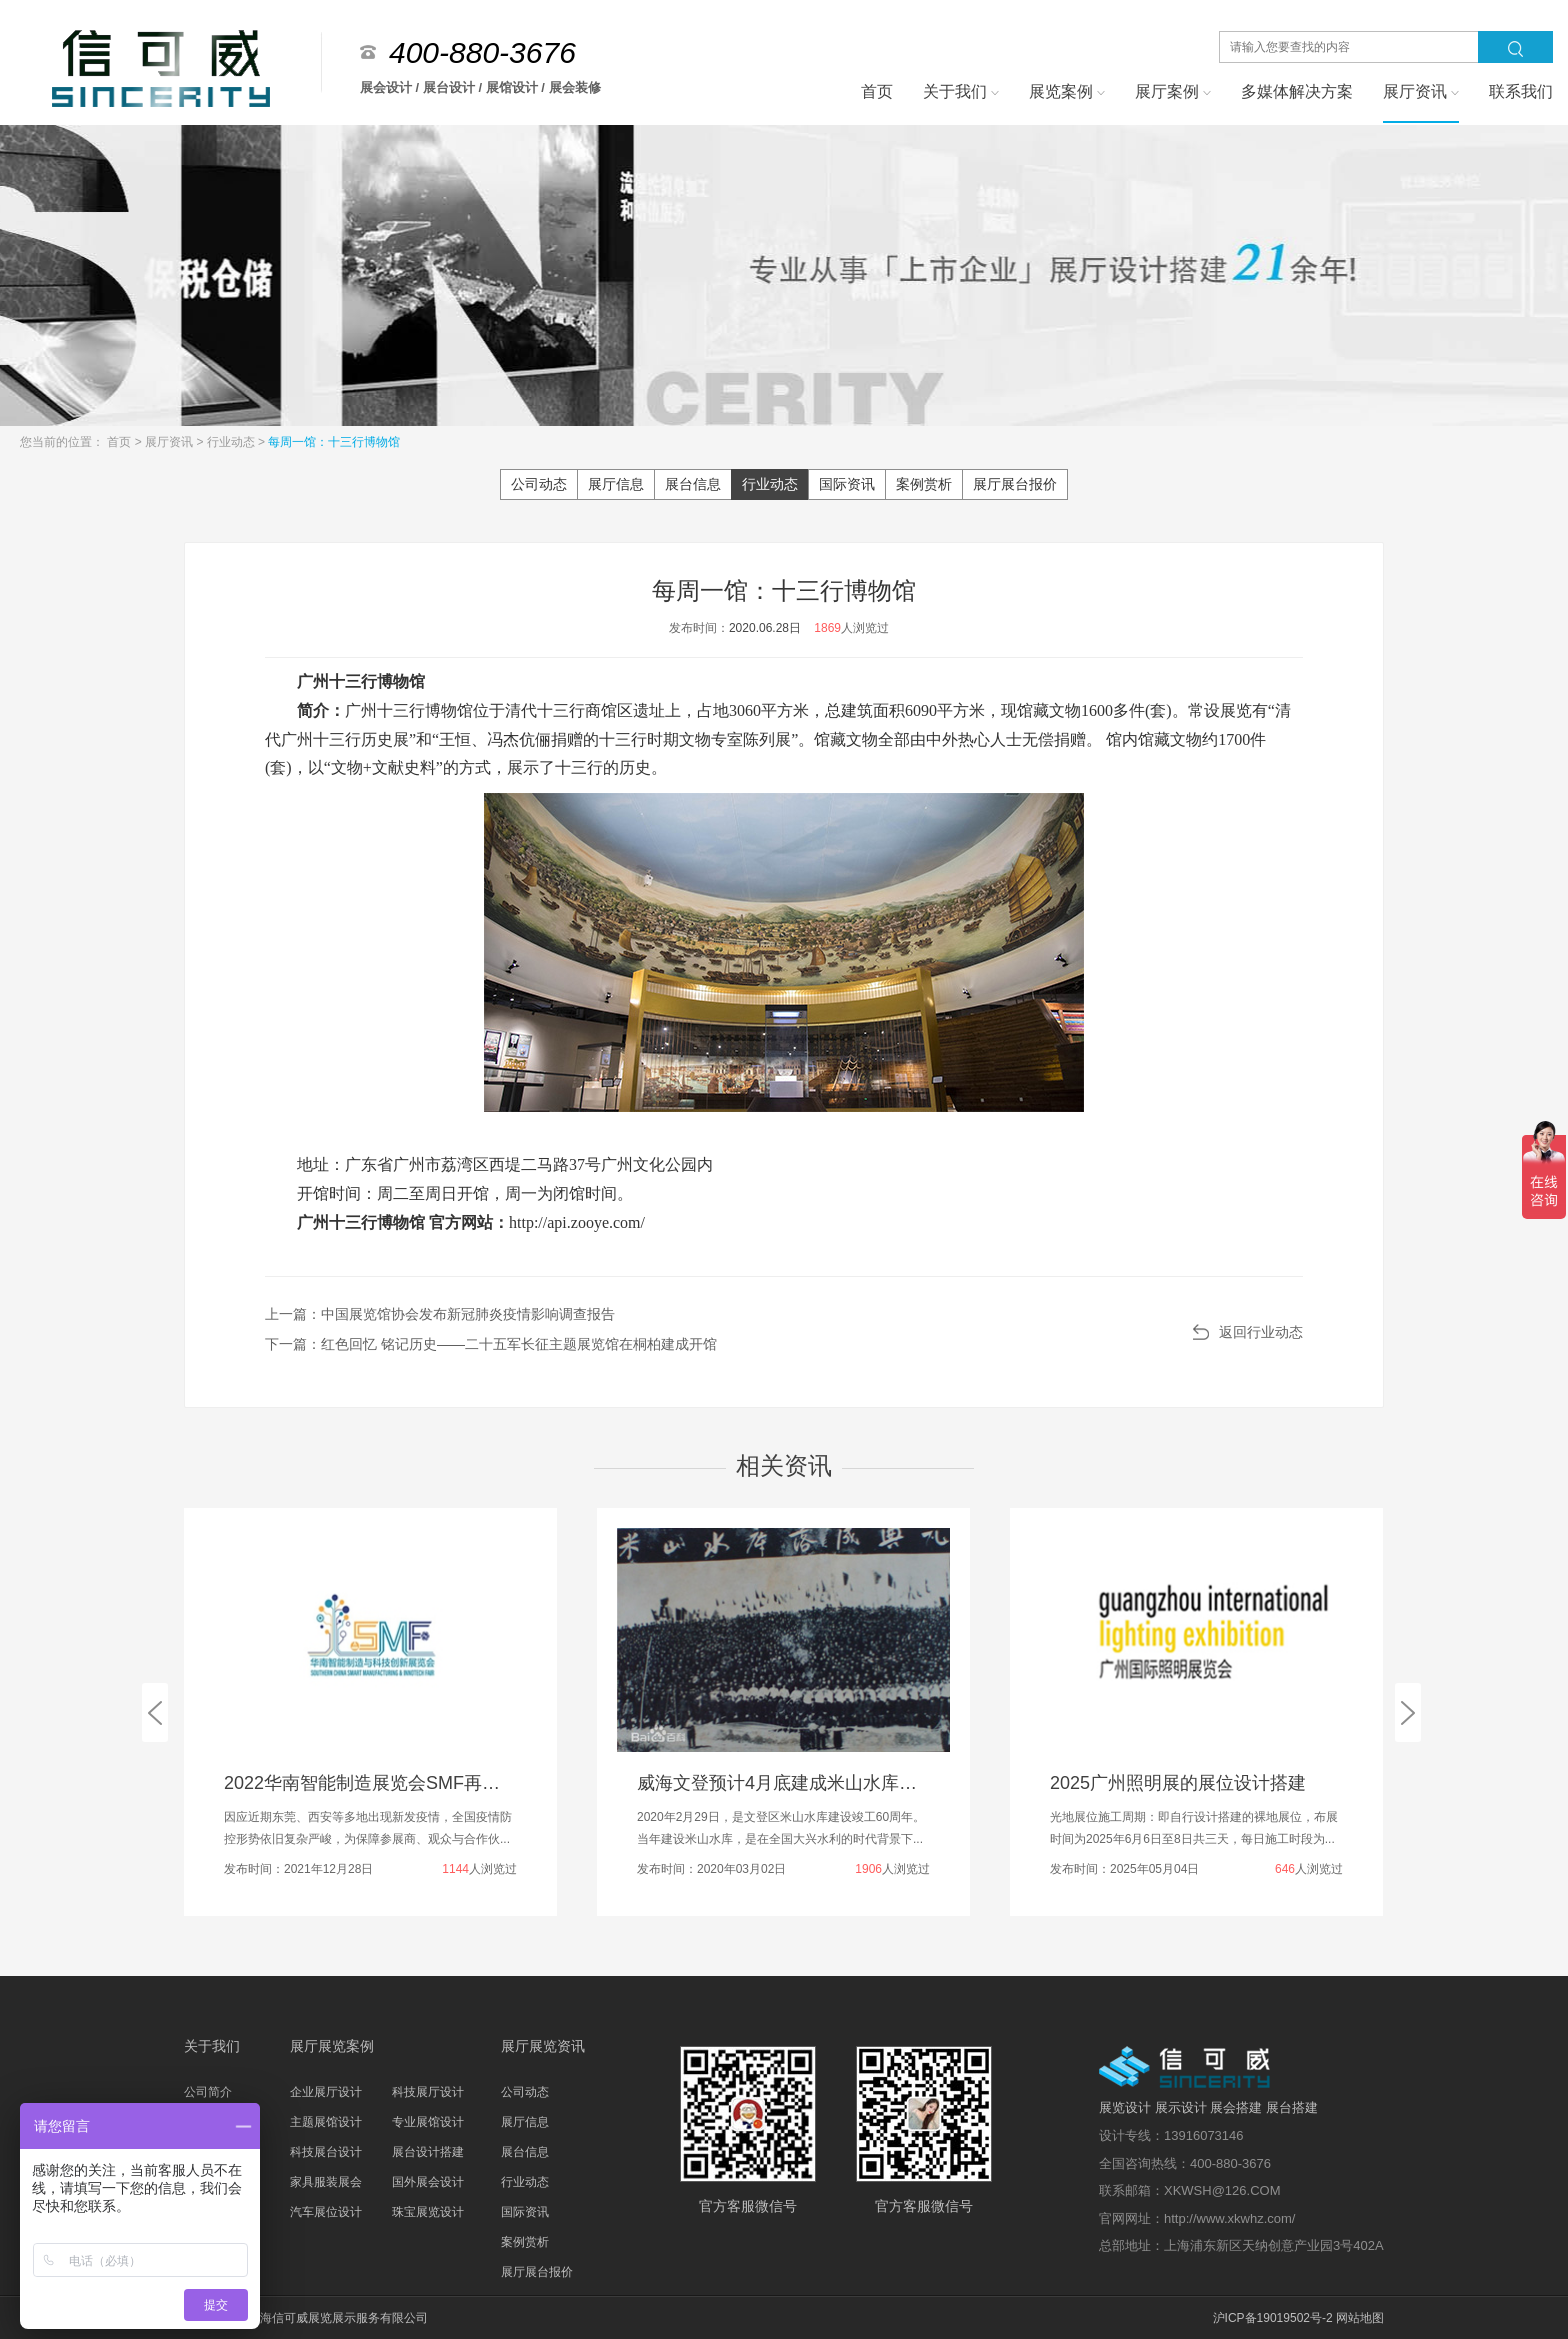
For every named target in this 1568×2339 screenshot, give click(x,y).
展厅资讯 (170, 442)
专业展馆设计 (428, 2122)
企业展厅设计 (326, 2092)
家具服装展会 (326, 2182)
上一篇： (440, 1314)
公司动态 (539, 484)
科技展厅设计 (428, 2092)
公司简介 (208, 2092)
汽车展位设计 (326, 2212)
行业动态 (232, 442)
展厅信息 (616, 484)
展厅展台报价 (1015, 484)
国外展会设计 (428, 2182)
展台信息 (693, 484)
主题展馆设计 (326, 2122)
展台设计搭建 (428, 2152)
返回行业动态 (1261, 1332)
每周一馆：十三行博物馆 (334, 442)
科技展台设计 (326, 2152)
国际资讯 (847, 484)
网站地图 (1360, 2318)
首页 (120, 442)
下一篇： (491, 1344)
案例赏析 (924, 484)
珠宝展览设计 (428, 2212)
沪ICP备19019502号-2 (1273, 2318)
